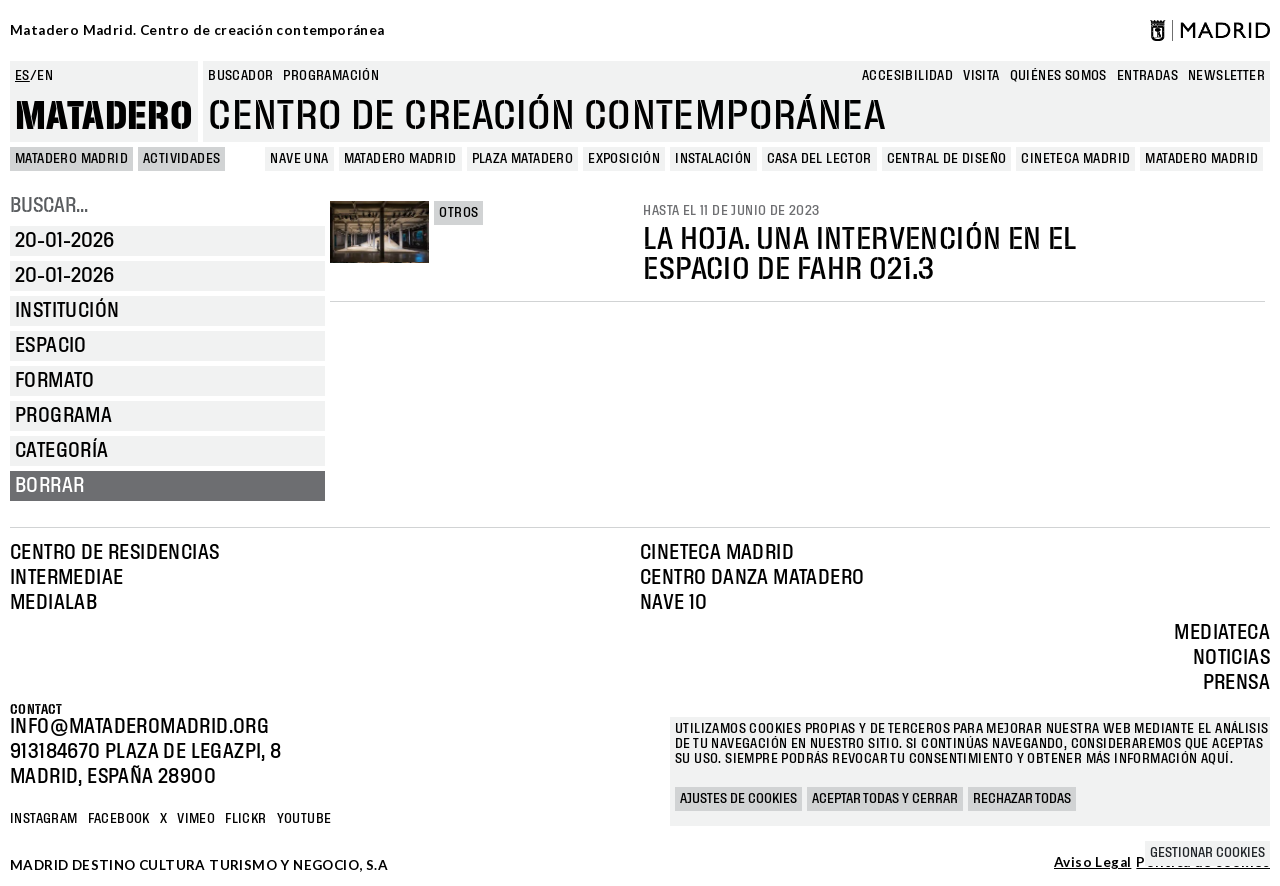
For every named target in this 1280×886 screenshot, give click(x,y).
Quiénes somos (1058, 76)
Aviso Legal (1092, 863)
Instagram (44, 819)
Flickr (245, 819)
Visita (981, 76)
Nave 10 (674, 603)
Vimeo (196, 819)
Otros (458, 213)
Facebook (119, 819)
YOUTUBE (304, 819)
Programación (331, 76)
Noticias (1231, 658)
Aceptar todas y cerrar (885, 799)
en (45, 76)
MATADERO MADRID (71, 159)
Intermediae (66, 578)
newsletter (1226, 76)
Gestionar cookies (1207, 853)
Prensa (1236, 683)
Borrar (49, 486)
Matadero (104, 117)
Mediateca (1222, 633)
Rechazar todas (1022, 799)
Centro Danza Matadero (752, 578)
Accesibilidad (907, 76)
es (22, 76)
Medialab (53, 603)
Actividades (181, 159)
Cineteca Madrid (717, 553)
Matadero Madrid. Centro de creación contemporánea (197, 30)
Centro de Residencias (114, 553)
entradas (1147, 76)
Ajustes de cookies (738, 799)
